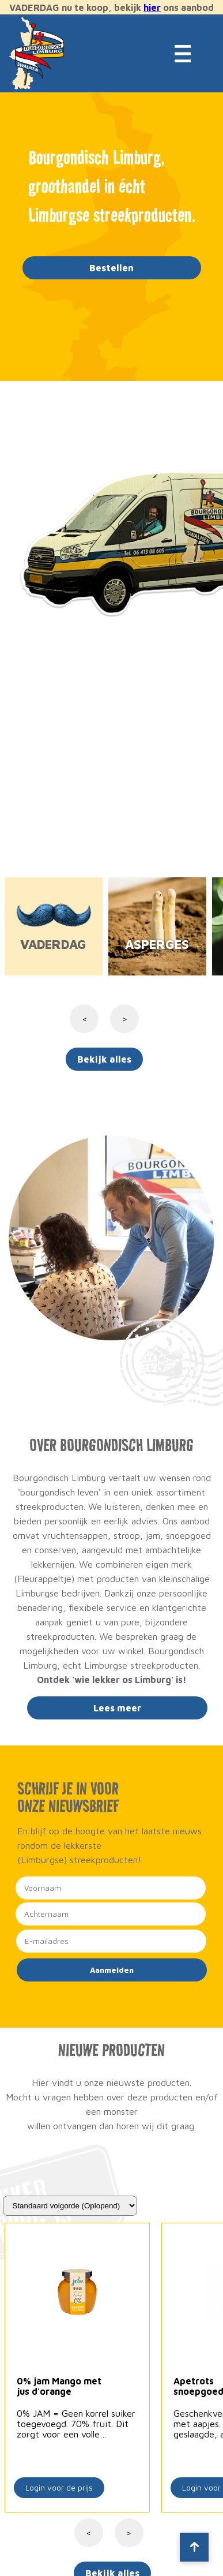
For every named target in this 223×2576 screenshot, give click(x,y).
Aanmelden (112, 1970)
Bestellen (111, 268)
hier (152, 7)
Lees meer (117, 1708)
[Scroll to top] (194, 2547)
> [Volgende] (128, 2532)
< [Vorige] (88, 2532)
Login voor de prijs (59, 2487)
